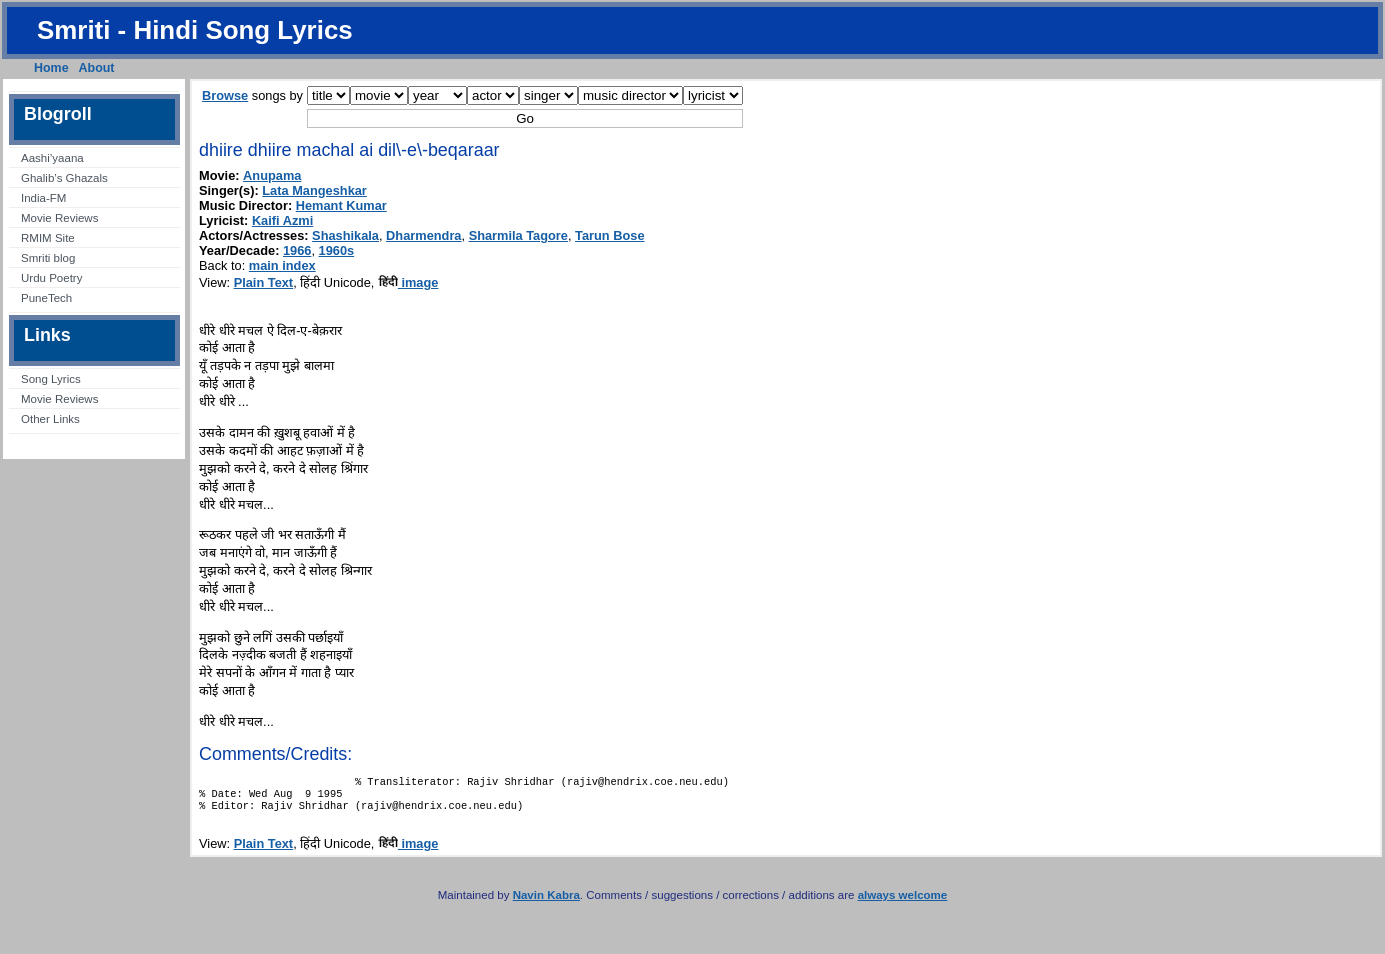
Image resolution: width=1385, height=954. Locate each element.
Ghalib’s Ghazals (64, 178)
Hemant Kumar (341, 205)
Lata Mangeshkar (314, 190)
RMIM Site (48, 238)
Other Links (50, 419)
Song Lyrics (51, 379)
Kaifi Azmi (282, 220)
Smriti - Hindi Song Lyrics (195, 30)
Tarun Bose (609, 235)
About (97, 68)
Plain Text (264, 282)
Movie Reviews (59, 218)
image (408, 282)
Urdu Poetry (51, 278)
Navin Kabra (546, 903)
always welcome (903, 903)
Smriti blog (48, 258)
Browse (225, 95)
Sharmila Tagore (518, 235)
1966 (297, 250)
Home (51, 68)
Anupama (272, 175)
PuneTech (46, 298)
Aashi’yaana (52, 158)
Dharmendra (423, 235)
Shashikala (345, 235)
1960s (337, 250)
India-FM (43, 198)
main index (282, 265)
